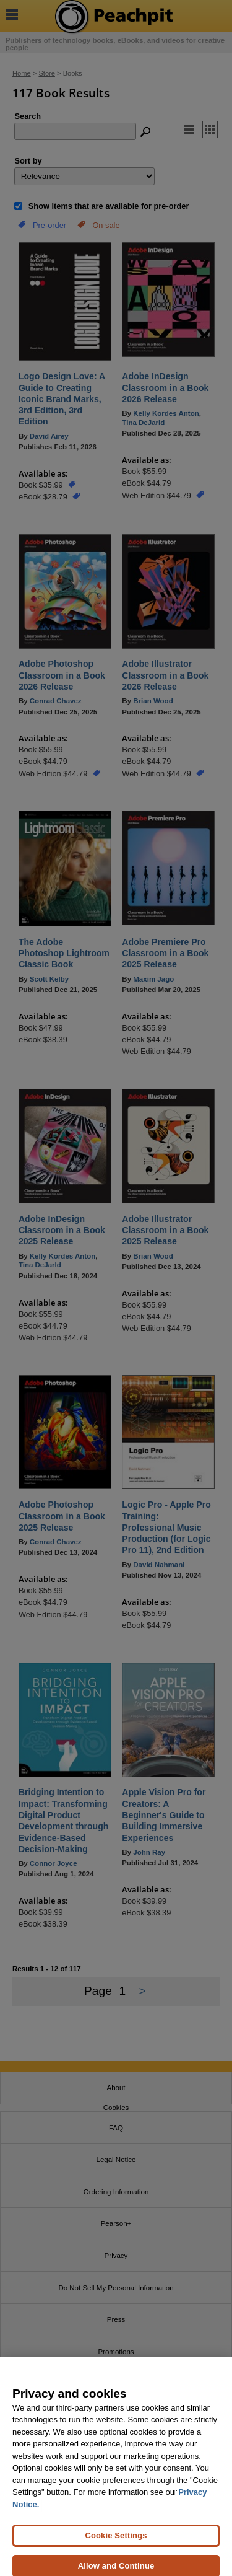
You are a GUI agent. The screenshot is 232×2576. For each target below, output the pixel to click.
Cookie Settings (116, 2544)
